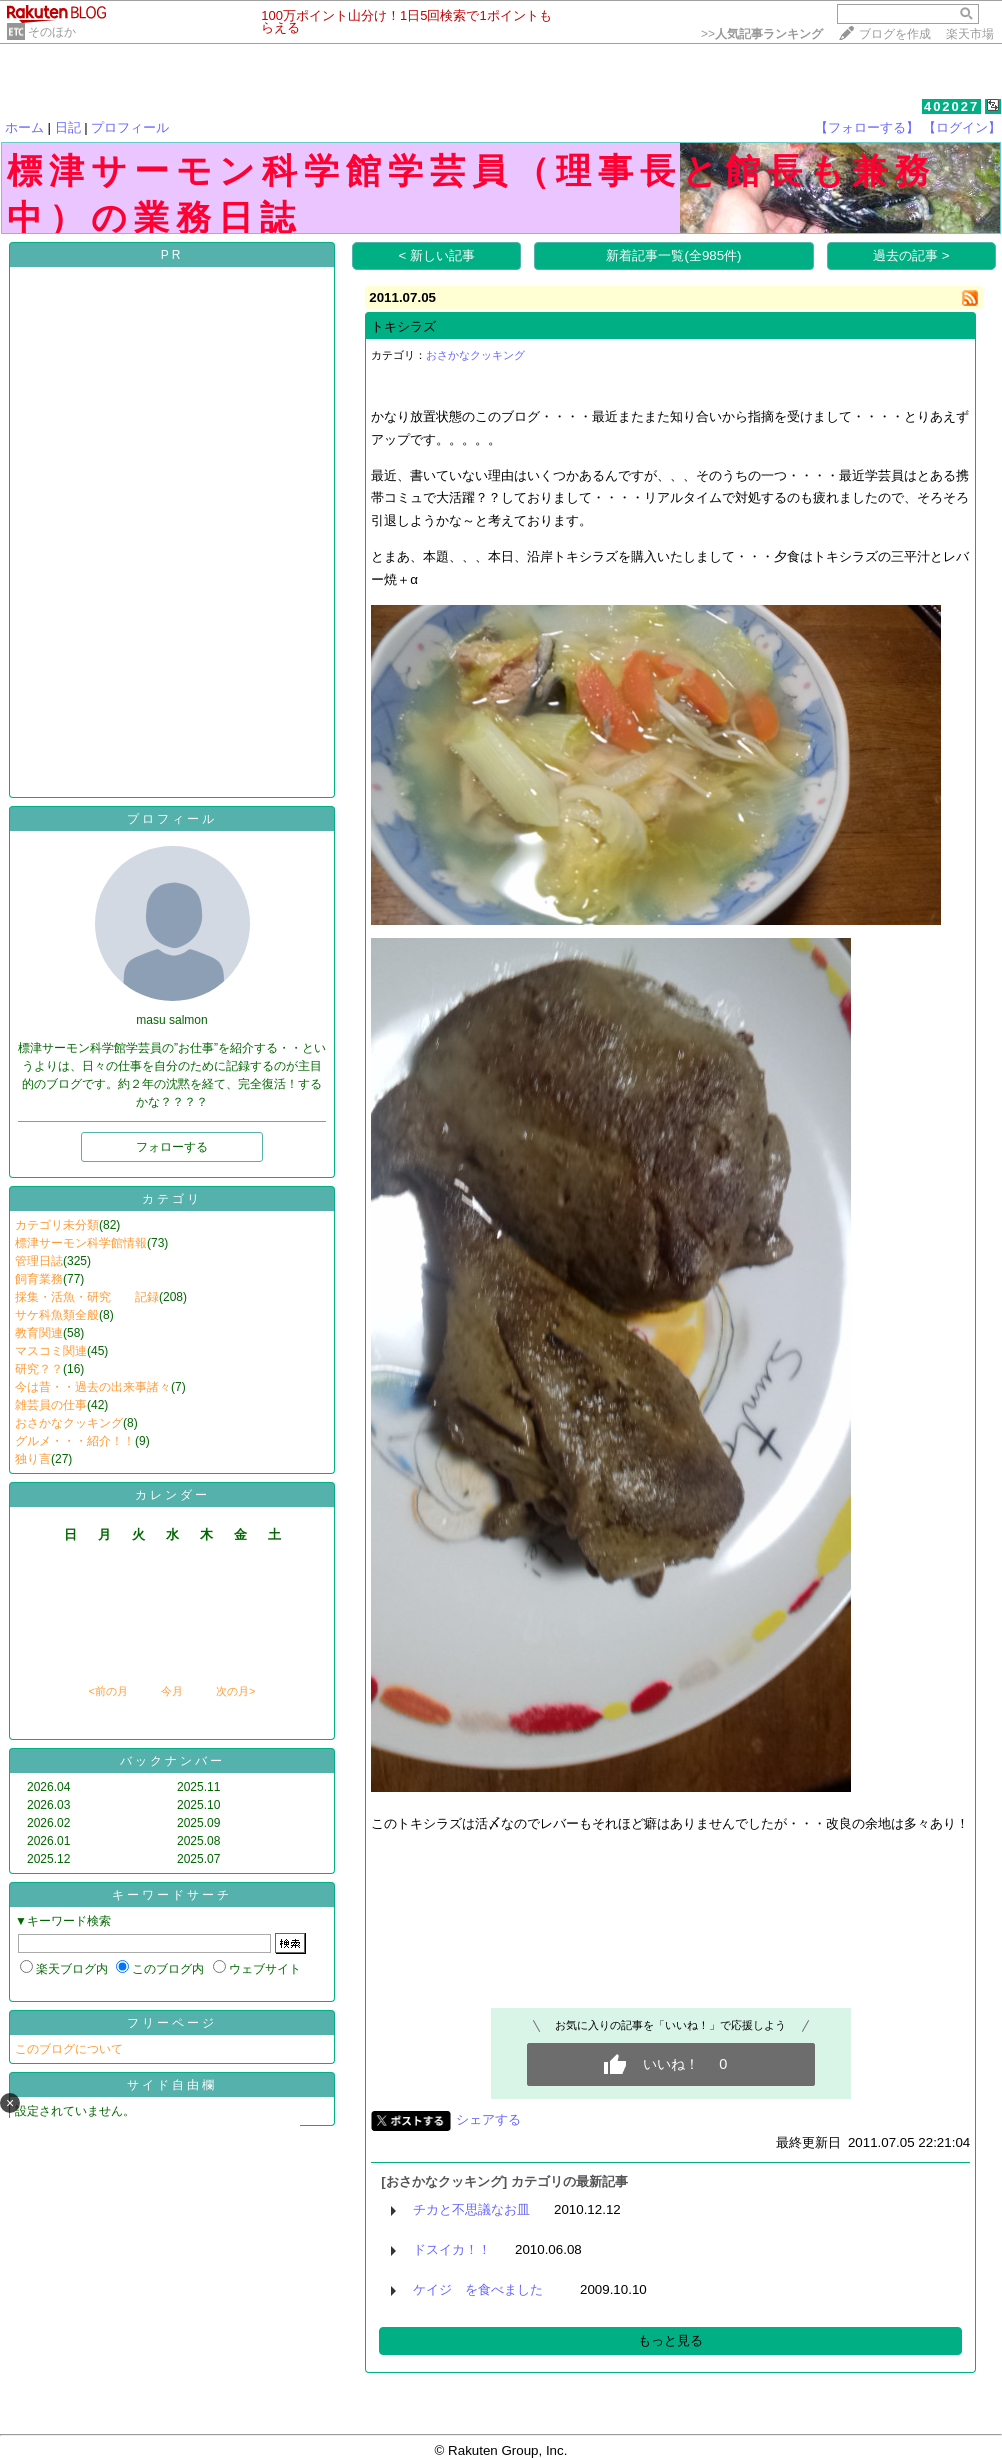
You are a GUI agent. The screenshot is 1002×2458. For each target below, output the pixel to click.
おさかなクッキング (69, 1423)
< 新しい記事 (437, 255)
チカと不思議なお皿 (471, 2209)
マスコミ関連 (51, 1351)
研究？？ (39, 1369)
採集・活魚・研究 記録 (87, 1297)
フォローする (172, 1147)
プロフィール (130, 127)
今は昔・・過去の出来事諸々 (93, 1387)
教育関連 (39, 1333)
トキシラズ (403, 326)
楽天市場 (970, 34)
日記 (68, 127)
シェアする (488, 2119)
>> (762, 34)
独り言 (33, 1459)
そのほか (52, 32)
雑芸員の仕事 (51, 1405)
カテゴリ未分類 (57, 1225)
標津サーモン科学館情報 (81, 1243)
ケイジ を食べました (484, 2289)
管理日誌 (39, 1261)
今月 (172, 1691)
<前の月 (107, 1691)
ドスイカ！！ (452, 2249)
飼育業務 (39, 1279)
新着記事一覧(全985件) (673, 255)
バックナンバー (172, 1761)
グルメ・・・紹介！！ (75, 1441)
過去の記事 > (911, 255)
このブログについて (69, 2049)
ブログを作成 (895, 34)
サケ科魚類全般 (57, 1315)
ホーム (24, 127)
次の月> (235, 1691)
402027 (951, 106)
